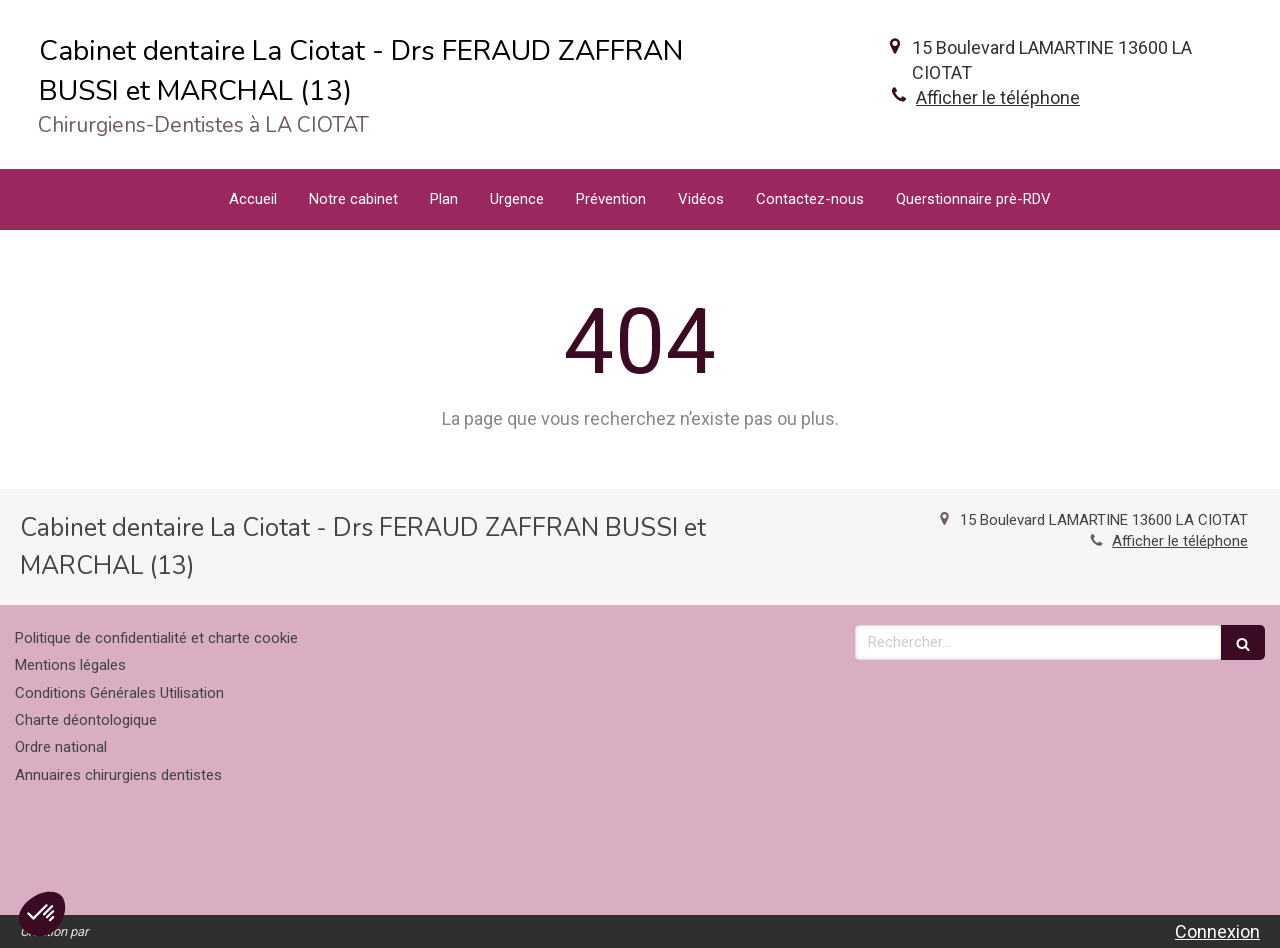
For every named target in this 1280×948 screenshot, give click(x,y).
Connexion (1217, 931)
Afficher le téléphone (998, 97)
